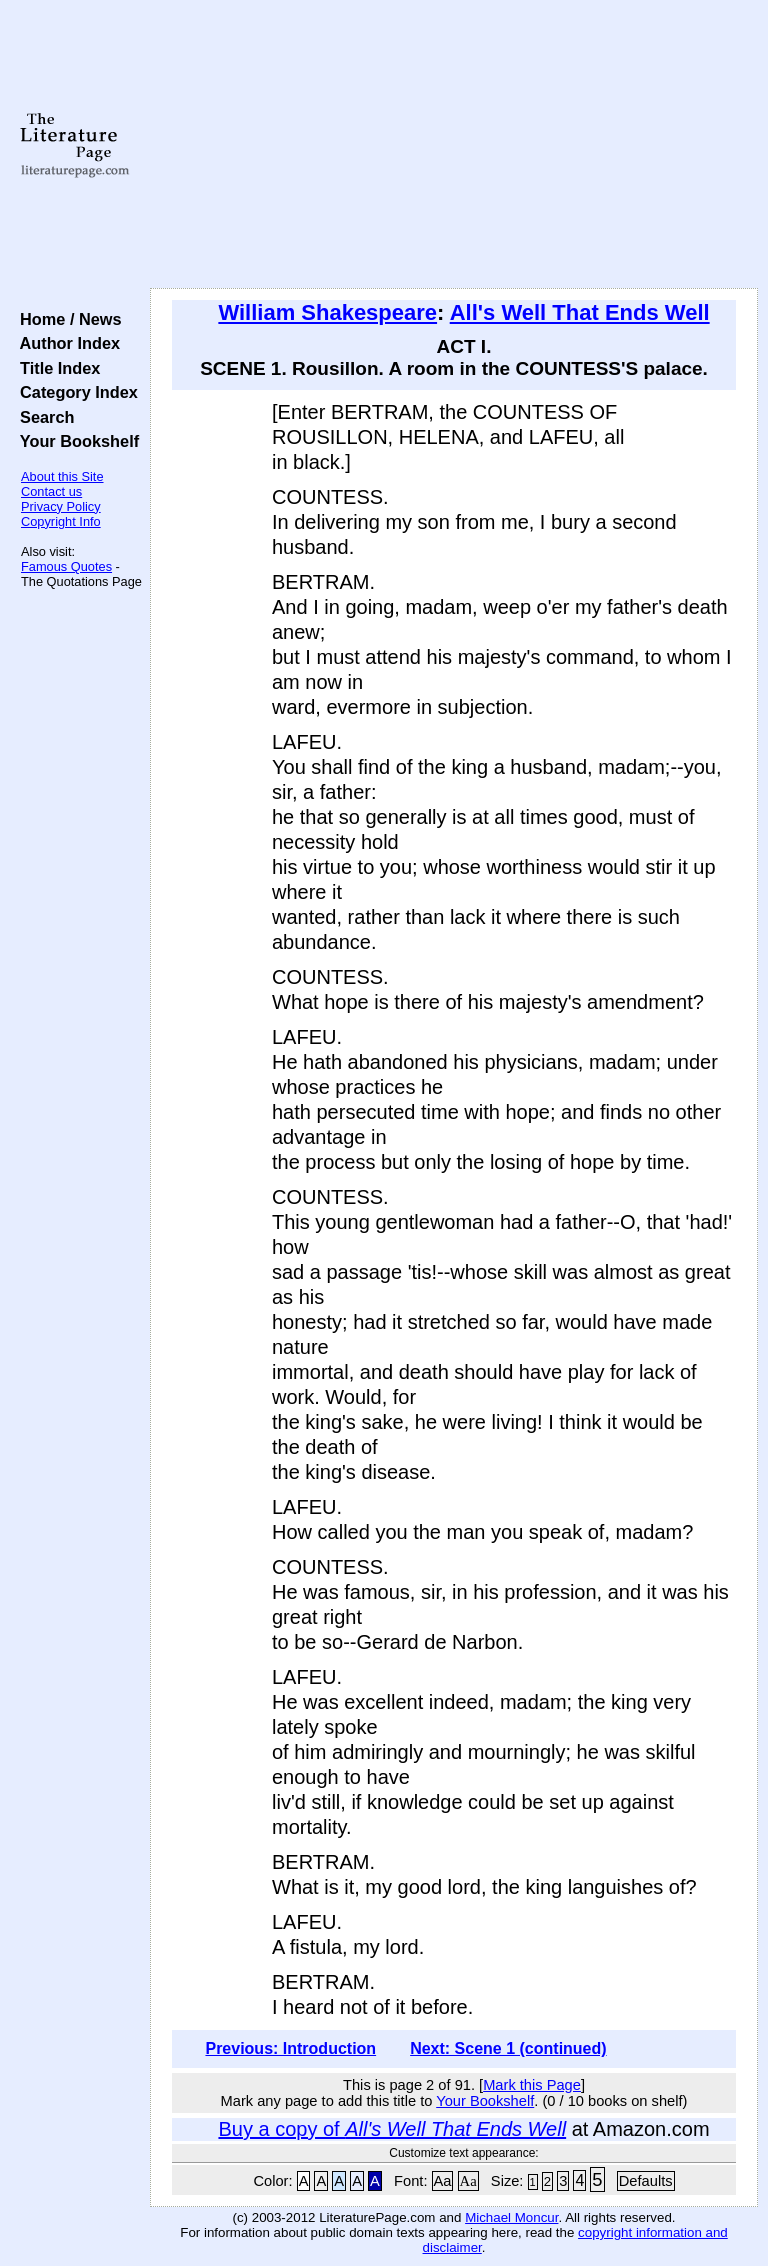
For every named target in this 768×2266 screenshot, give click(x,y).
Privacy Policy (61, 506)
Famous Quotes (66, 566)
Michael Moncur (511, 2217)
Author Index (65, 343)
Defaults (646, 2181)
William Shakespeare (327, 312)
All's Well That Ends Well (580, 312)
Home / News (66, 319)
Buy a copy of (392, 2129)
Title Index (55, 368)
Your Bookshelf (75, 441)
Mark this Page (532, 2085)
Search (42, 417)
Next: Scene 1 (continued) (508, 2048)
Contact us (51, 491)
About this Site (62, 476)
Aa (443, 2181)
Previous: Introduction (290, 2048)
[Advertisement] (454, 145)
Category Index (74, 392)
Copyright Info (61, 521)
